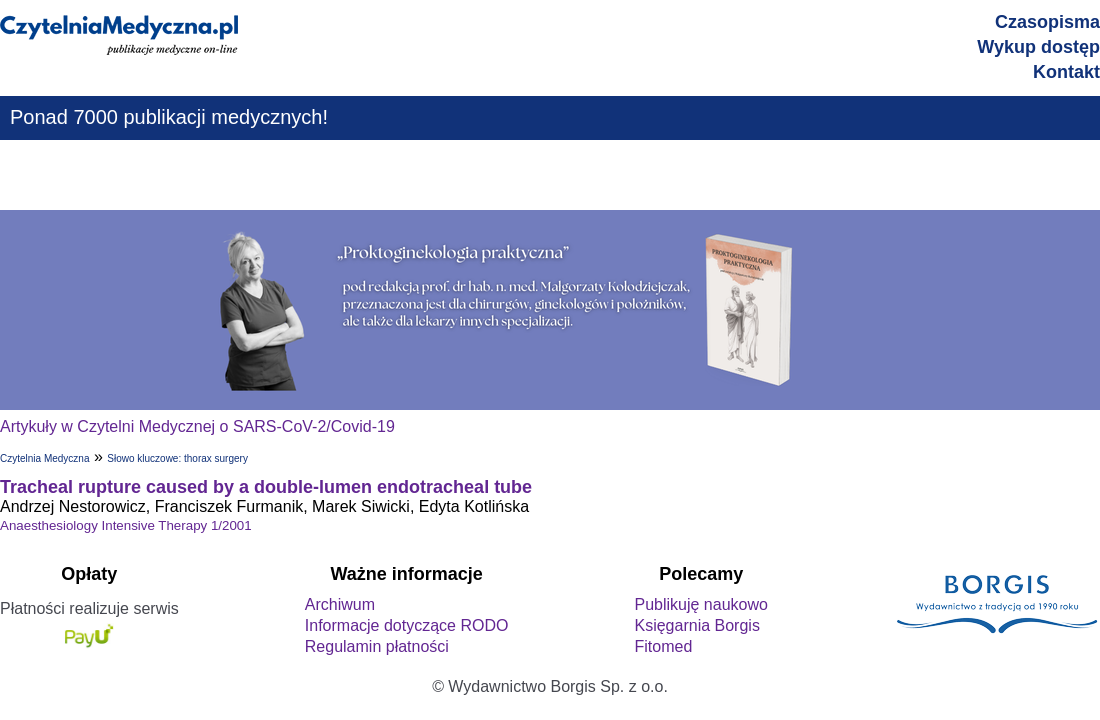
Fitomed (663, 646)
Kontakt (1066, 72)
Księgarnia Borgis (696, 625)
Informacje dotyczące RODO (407, 625)
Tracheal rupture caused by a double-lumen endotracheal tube (266, 487)
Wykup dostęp (1038, 47)
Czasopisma (1047, 22)
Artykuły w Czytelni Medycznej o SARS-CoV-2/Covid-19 (197, 426)
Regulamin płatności (377, 646)
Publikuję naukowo (700, 604)
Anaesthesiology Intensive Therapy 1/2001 (126, 525)
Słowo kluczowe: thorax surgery (177, 458)
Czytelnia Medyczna (44, 458)
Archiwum (340, 604)
